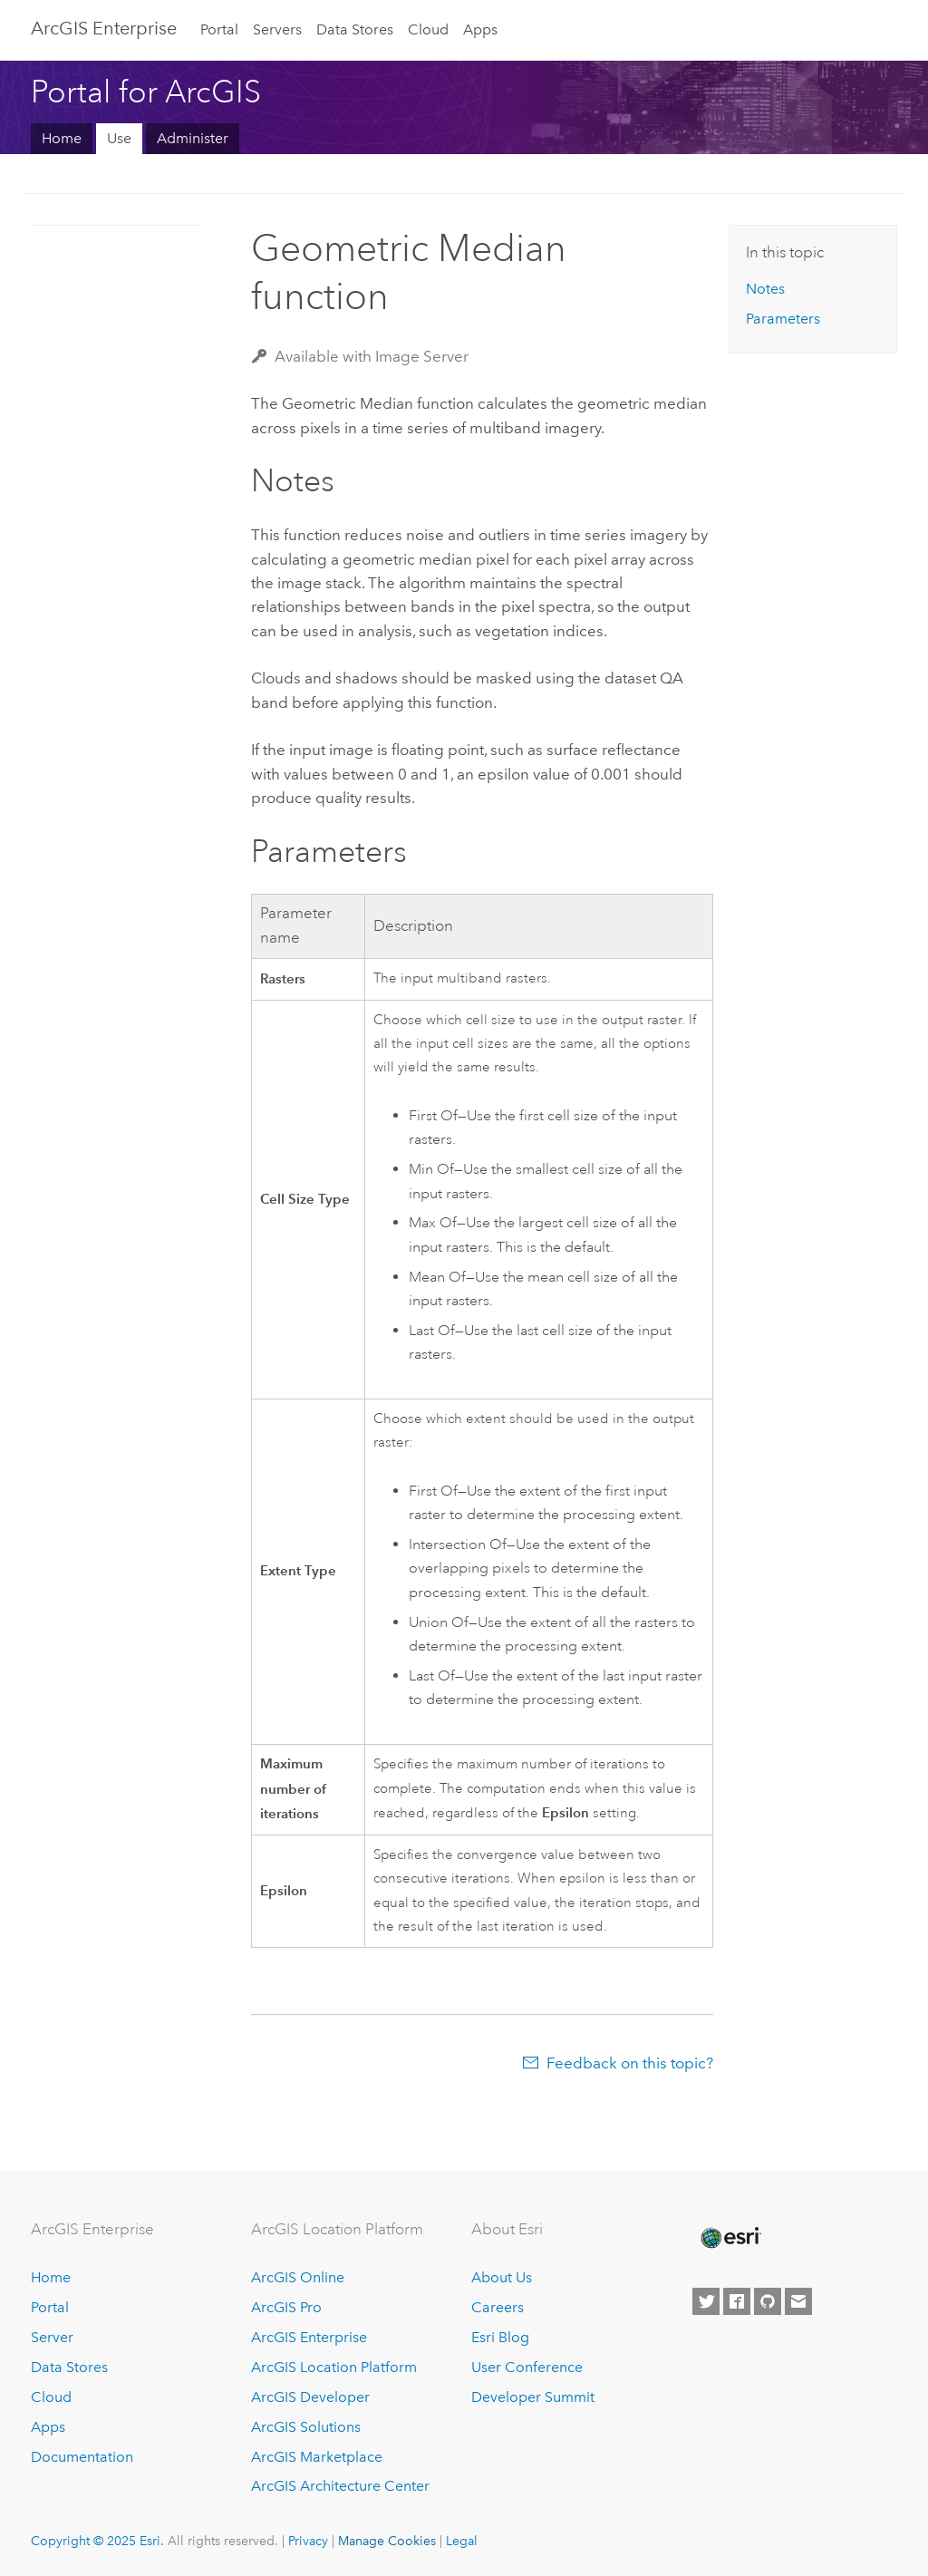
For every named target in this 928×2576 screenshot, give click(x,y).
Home (62, 138)
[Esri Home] (729, 2238)
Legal (462, 2540)
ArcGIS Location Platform (334, 2367)
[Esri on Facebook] (736, 2301)
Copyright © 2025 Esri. (97, 2540)
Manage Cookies (387, 2540)
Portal (219, 29)
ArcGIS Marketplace (316, 2456)
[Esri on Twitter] (706, 2301)
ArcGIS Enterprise (104, 28)
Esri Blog (500, 2337)
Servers (277, 29)
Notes (765, 288)
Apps (480, 29)
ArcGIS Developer (310, 2397)
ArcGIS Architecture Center (340, 2485)
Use (119, 138)
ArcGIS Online (297, 2277)
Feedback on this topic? (629, 2063)
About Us (501, 2277)
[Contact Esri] (798, 2301)
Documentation (82, 2456)
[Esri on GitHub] (767, 2301)
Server (52, 2337)
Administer (192, 138)
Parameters (783, 318)
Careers (497, 2307)
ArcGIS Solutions (306, 2427)
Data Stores (354, 29)
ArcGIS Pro (286, 2307)
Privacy (308, 2540)
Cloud (428, 29)
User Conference (527, 2367)
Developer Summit (532, 2397)
